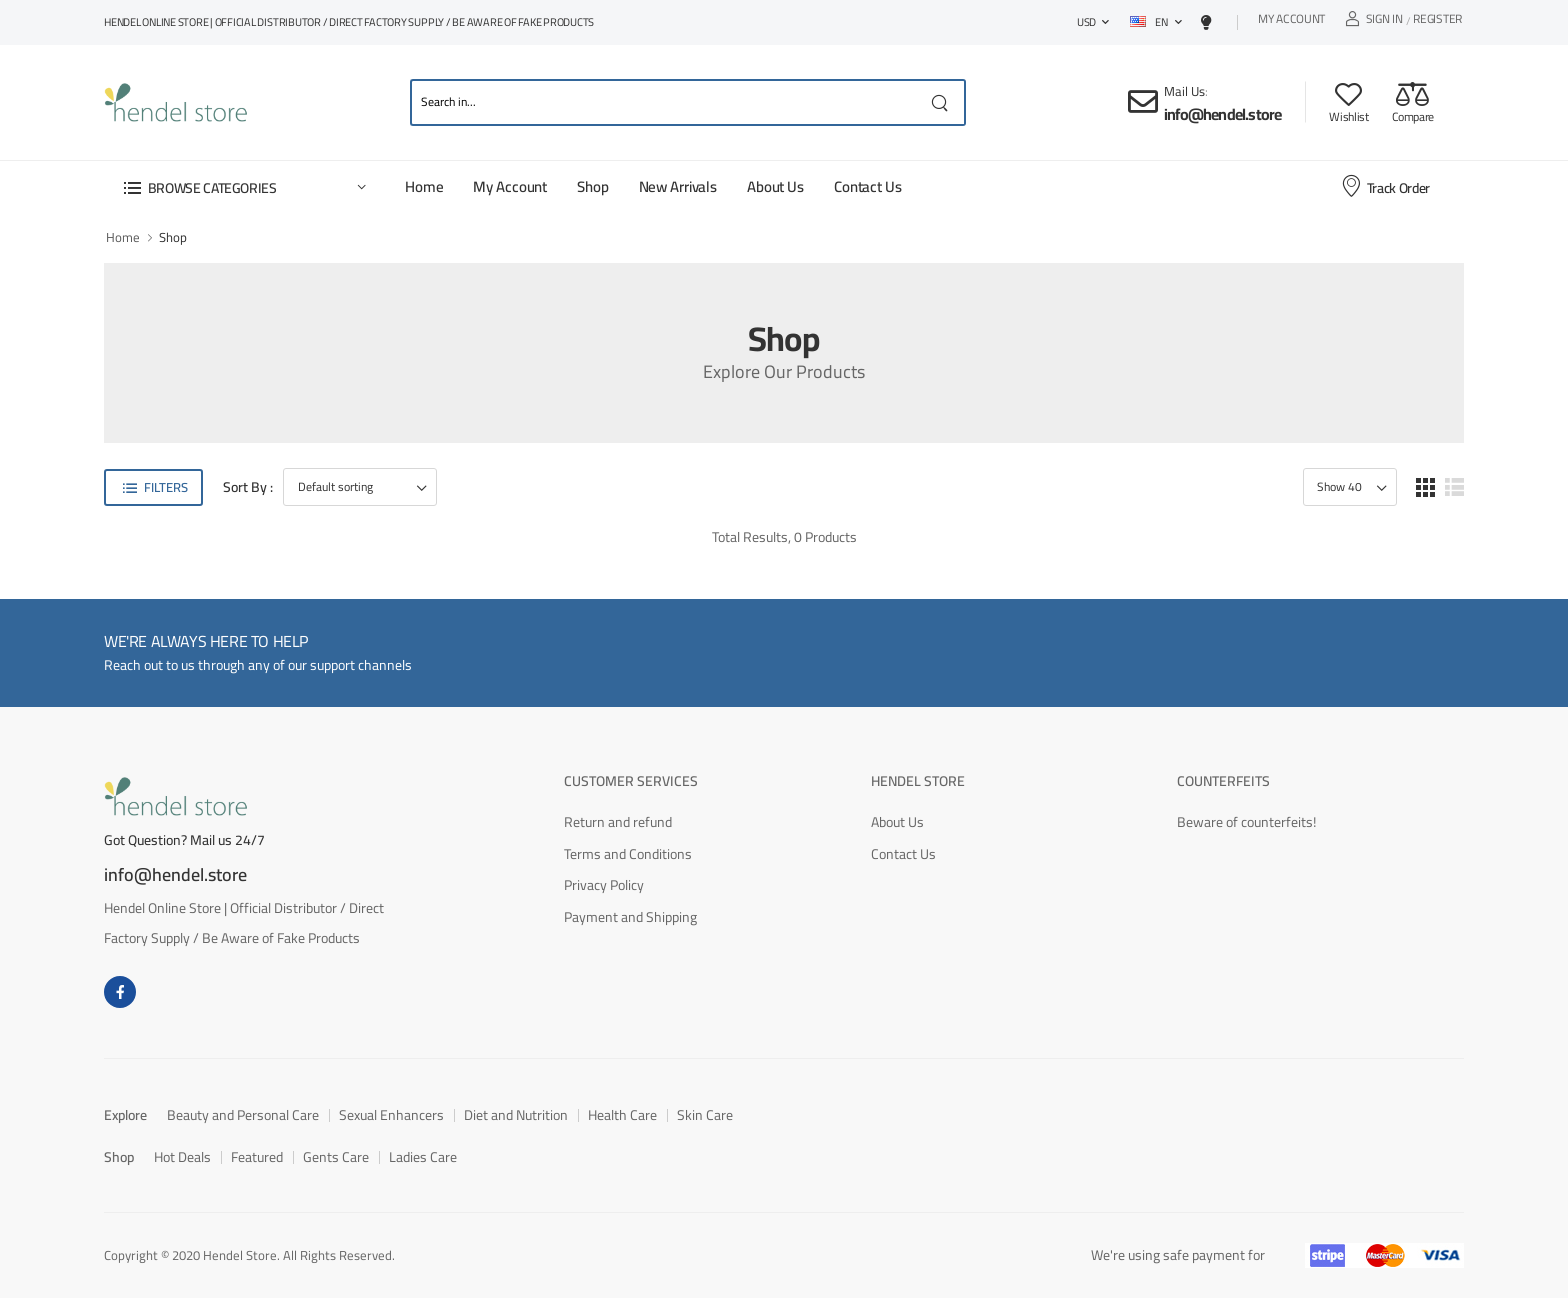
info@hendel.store (1222, 114)
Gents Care (336, 1157)
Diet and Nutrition (516, 1115)
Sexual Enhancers (391, 1115)
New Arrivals (678, 186)
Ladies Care (423, 1157)
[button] (244, 187)
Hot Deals (182, 1157)
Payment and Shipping (630, 917)
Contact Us (868, 186)
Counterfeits (1223, 781)
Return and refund (618, 822)
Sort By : (248, 487)
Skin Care (705, 1115)
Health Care (622, 1115)
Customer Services (631, 781)
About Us (775, 186)
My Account (1291, 21)
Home (424, 186)
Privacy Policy (604, 885)
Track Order (1385, 187)
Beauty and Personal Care (243, 1115)
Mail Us (1184, 91)
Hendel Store (918, 781)
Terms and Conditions (628, 854)
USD (1086, 22)
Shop (592, 186)
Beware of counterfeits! (1246, 822)
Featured (257, 1157)
